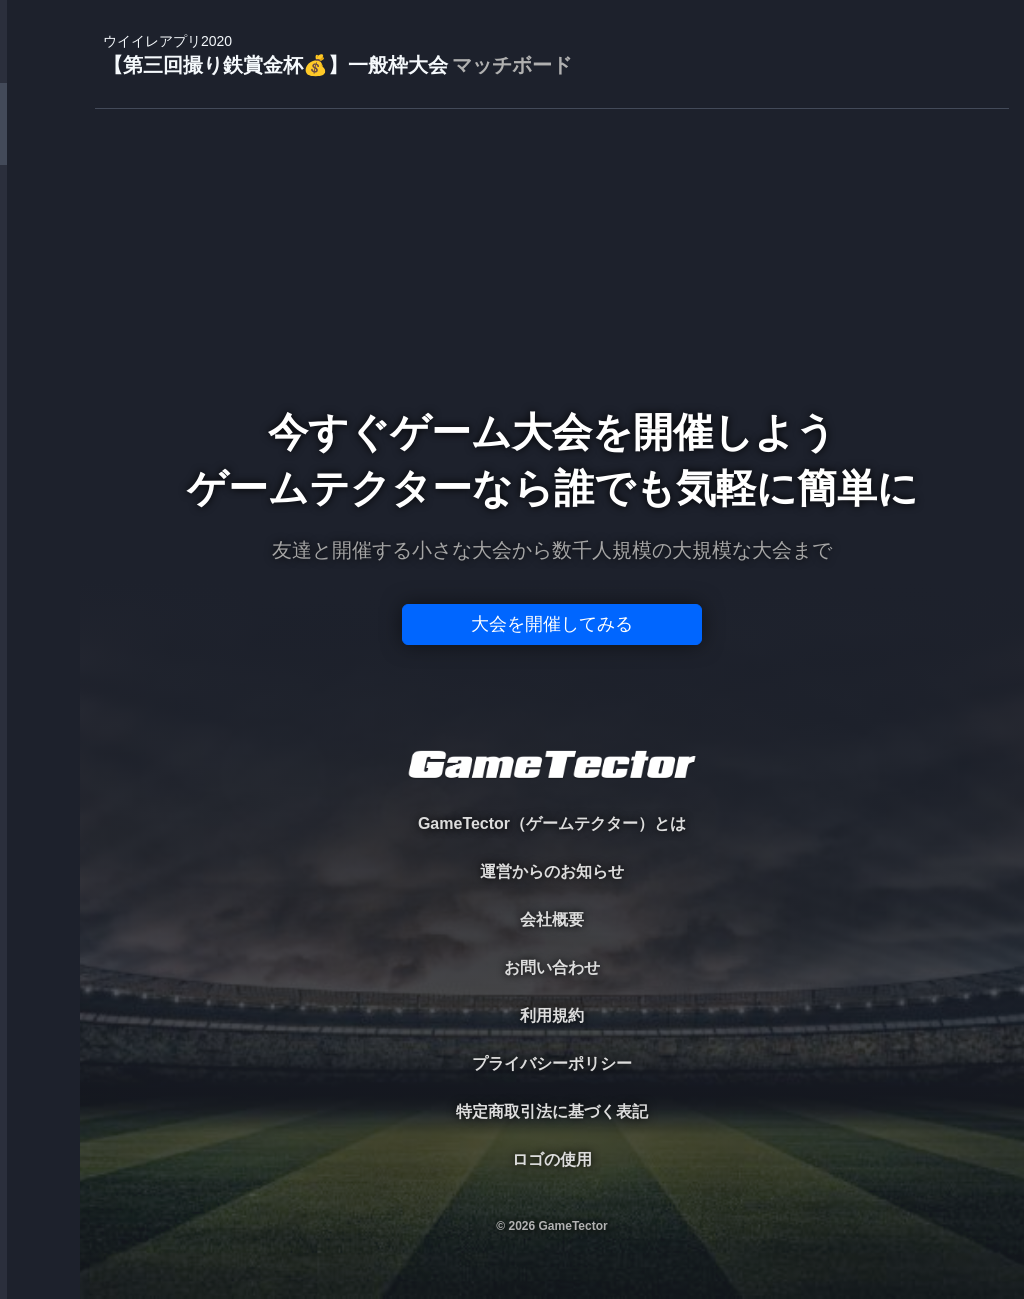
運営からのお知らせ (552, 871)
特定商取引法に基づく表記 (552, 1111)
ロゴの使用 (552, 1159)
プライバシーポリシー (552, 1063)
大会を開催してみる (552, 624)
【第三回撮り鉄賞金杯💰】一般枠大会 (337, 55)
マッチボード (512, 65)
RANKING (39, 387)
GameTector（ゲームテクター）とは (552, 823)
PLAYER (40, 223)
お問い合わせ (552, 967)
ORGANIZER (40, 305)
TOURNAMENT (39, 141)
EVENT (40, 469)
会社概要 (552, 919)
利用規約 (552, 1015)
